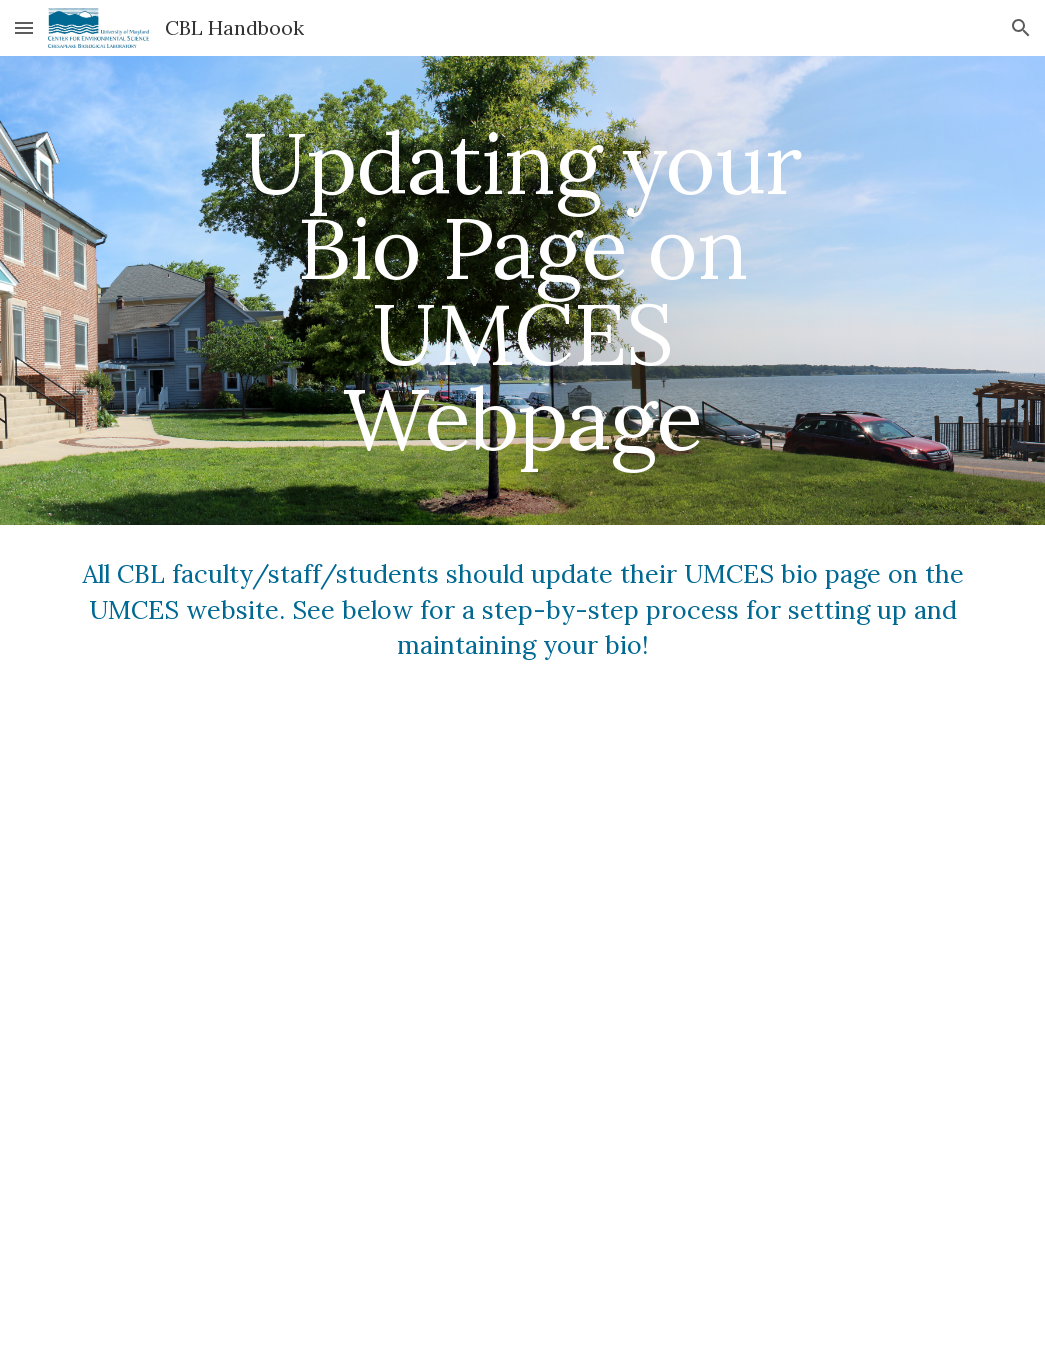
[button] (24, 27)
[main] (522, 290)
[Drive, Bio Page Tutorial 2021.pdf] (522, 1022)
